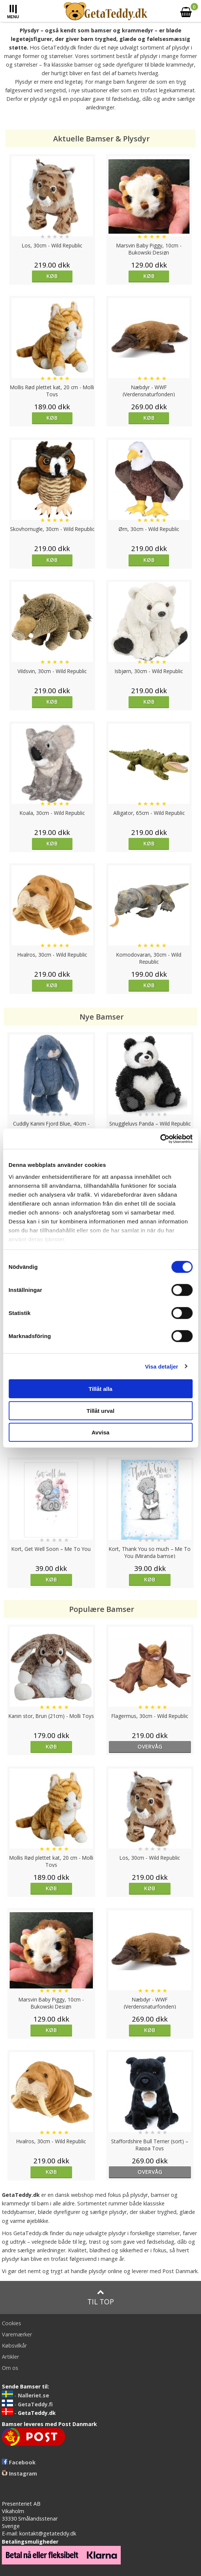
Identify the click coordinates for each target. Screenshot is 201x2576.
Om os (10, 2367)
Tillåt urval (100, 1410)
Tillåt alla (101, 1389)
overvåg (149, 1746)
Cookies (11, 2323)
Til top (100, 2297)
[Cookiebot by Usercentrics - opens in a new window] (159, 1138)
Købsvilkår (14, 2345)
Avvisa (101, 1432)
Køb (52, 275)
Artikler (10, 2356)
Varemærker (17, 2334)
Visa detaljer (161, 1366)
